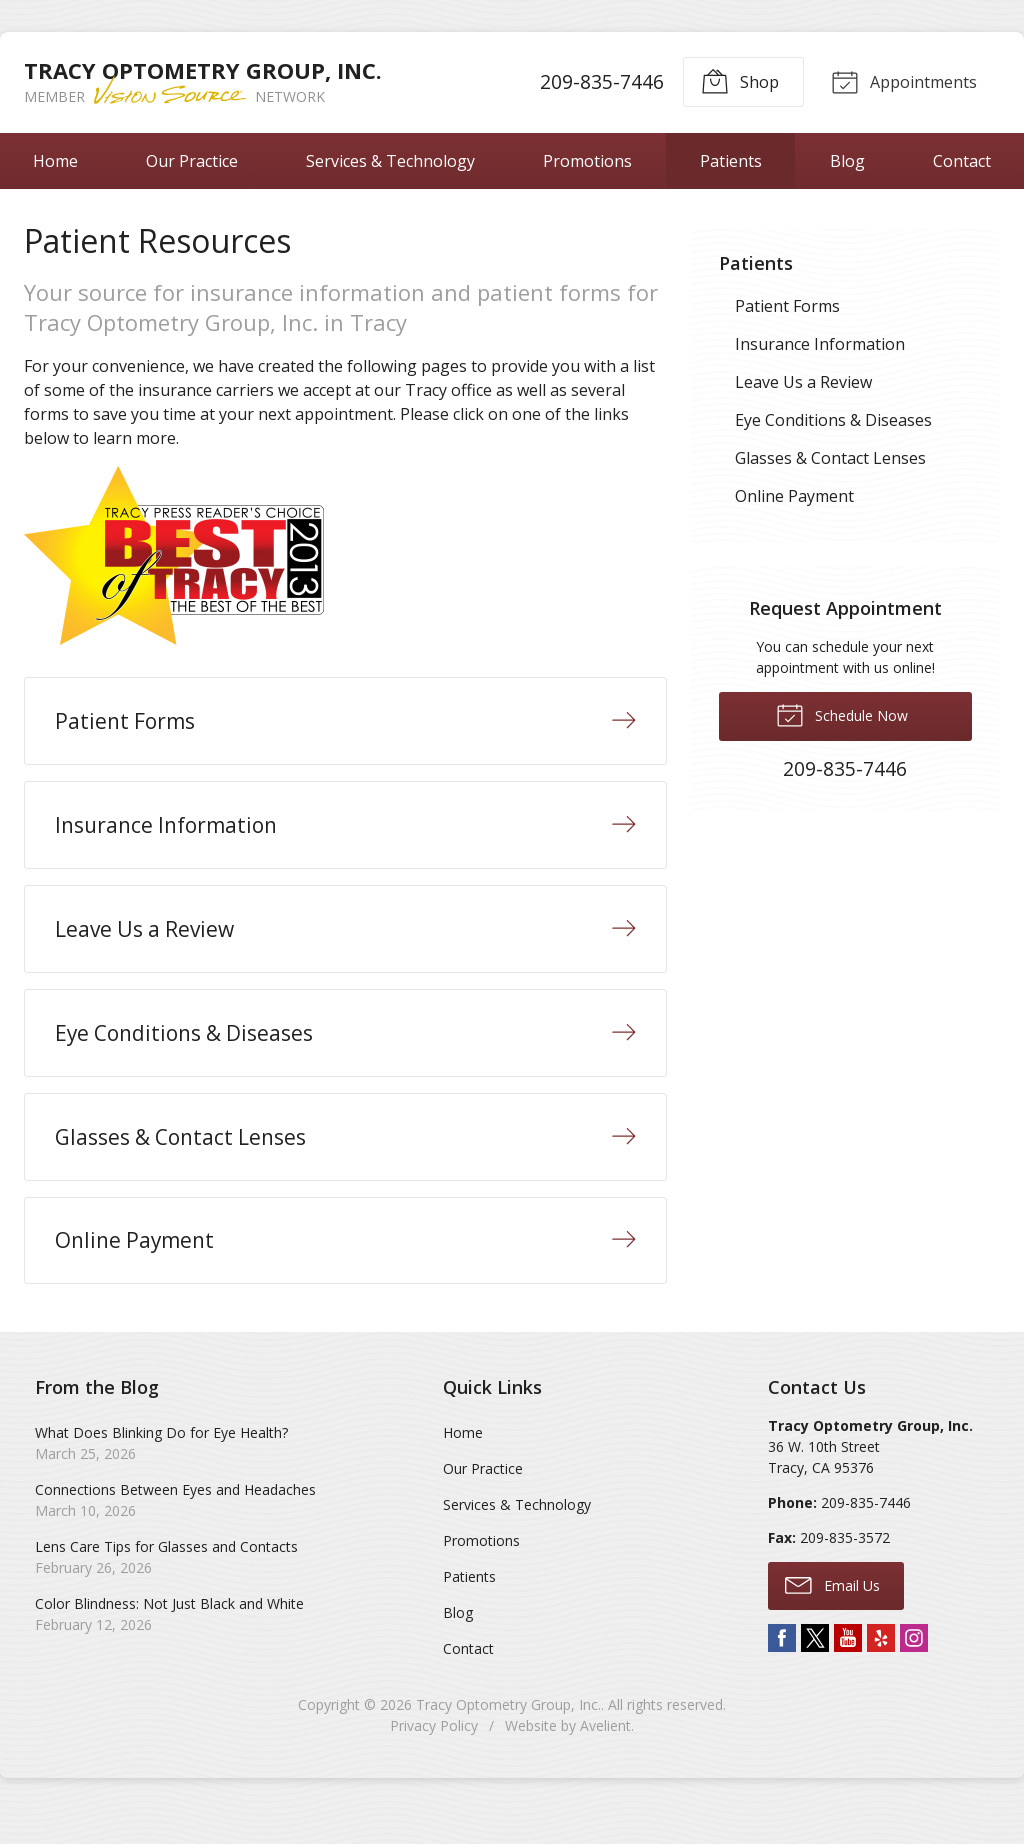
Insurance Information (820, 344)
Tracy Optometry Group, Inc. (508, 1738)
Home (55, 161)
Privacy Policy (434, 1759)
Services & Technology (390, 161)
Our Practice (192, 161)
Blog (847, 161)
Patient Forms (787, 306)
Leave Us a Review (803, 382)
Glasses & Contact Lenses (830, 458)
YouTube (848, 1672)
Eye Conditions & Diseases (833, 420)
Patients (731, 161)
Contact (468, 1682)
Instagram (914, 1672)
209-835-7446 (599, 81)
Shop (737, 81)
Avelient (605, 1759)
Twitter (815, 1672)
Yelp (881, 1672)
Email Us (832, 1618)
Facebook (782, 1672)
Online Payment (794, 496)
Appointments (902, 81)
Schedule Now (842, 714)
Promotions (587, 161)
